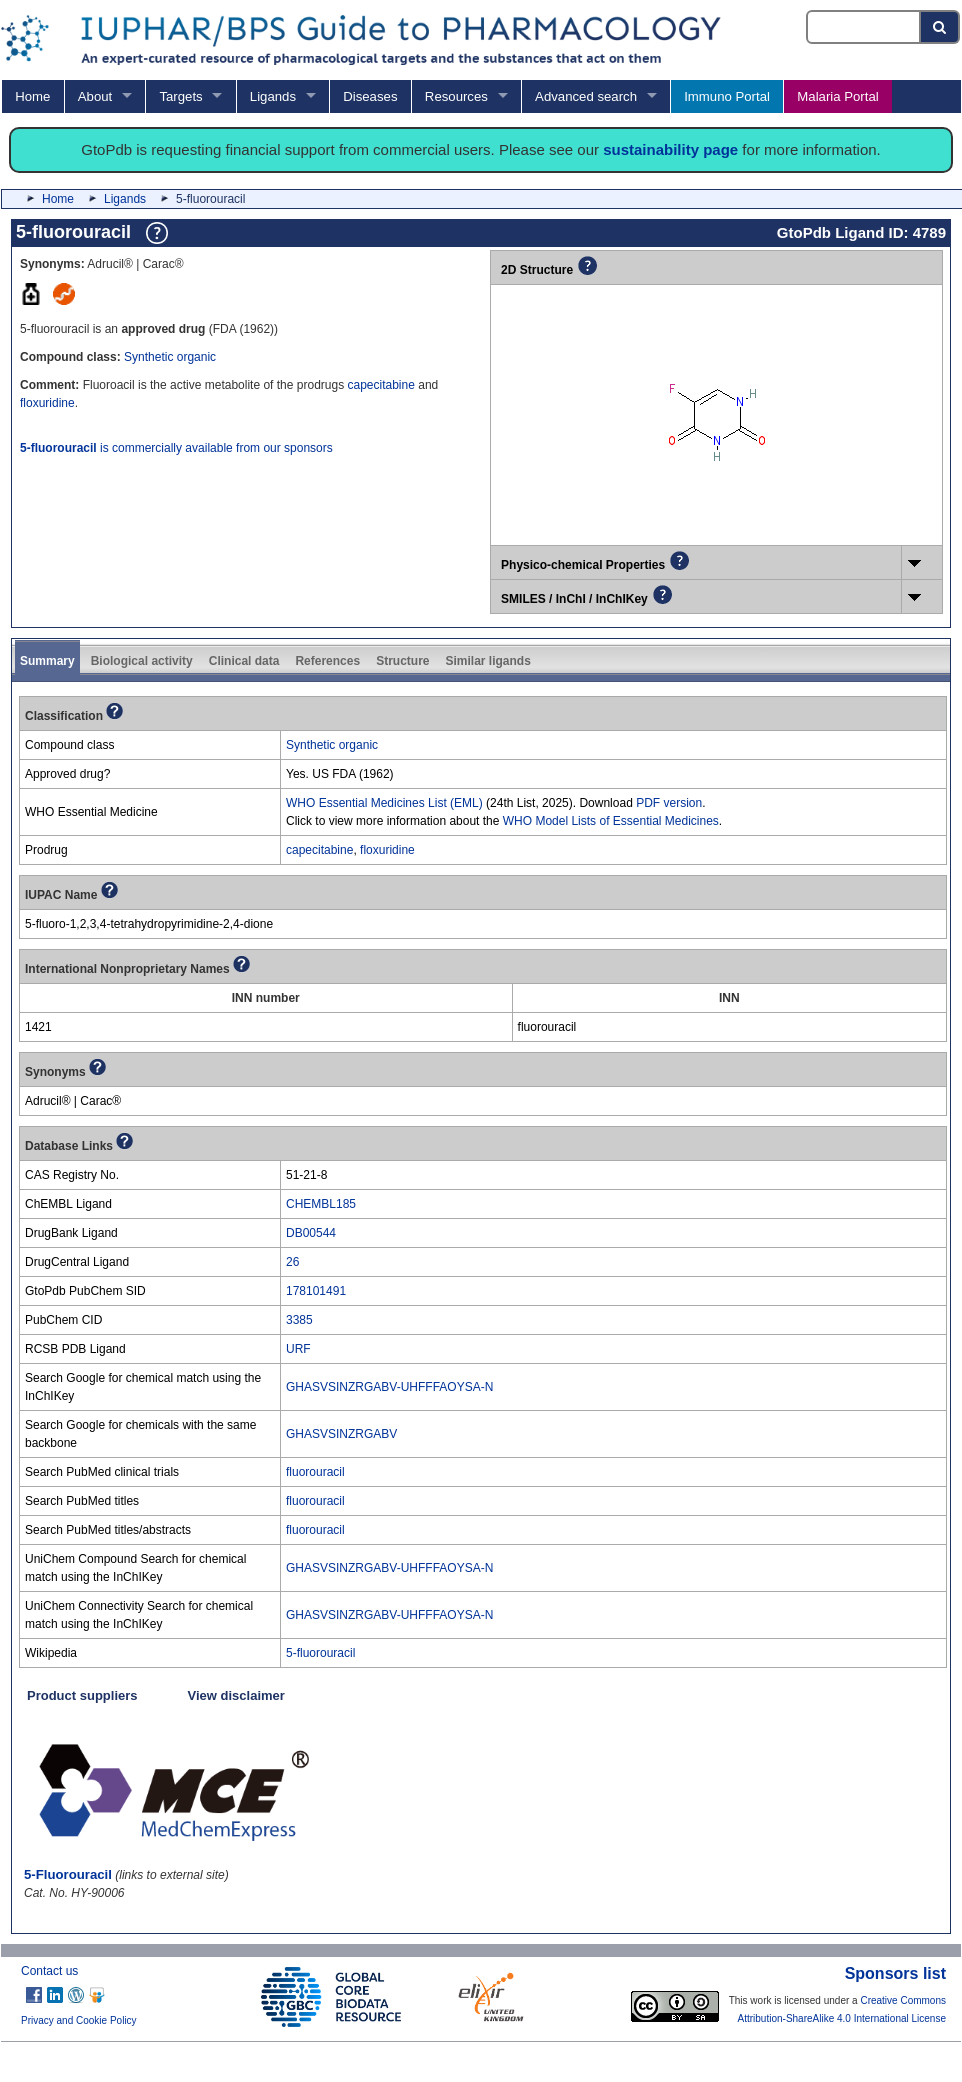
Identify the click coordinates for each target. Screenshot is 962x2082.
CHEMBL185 (321, 1204)
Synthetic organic (170, 357)
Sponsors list (895, 1973)
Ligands (273, 96)
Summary (47, 661)
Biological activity (142, 661)
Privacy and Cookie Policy (79, 2020)
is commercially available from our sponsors (176, 448)
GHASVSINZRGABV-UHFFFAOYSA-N (389, 1387)
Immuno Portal (727, 96)
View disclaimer (236, 1695)
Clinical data (244, 661)
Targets (180, 96)
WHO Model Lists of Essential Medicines (611, 821)
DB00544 (311, 1233)
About (95, 96)
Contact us (49, 1971)
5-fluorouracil (320, 1653)
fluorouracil (315, 1472)
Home (32, 96)
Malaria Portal (837, 96)
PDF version (669, 803)
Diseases (370, 96)
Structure (402, 661)
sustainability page (670, 149)
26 (292, 1262)
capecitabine (380, 385)
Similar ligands (487, 661)
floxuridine (47, 403)
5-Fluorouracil (68, 1874)
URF (298, 1349)
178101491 (316, 1291)
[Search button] (940, 27)
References (327, 661)
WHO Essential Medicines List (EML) (384, 803)
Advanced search (586, 96)
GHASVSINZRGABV (341, 1434)
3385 (299, 1320)
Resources (456, 96)
